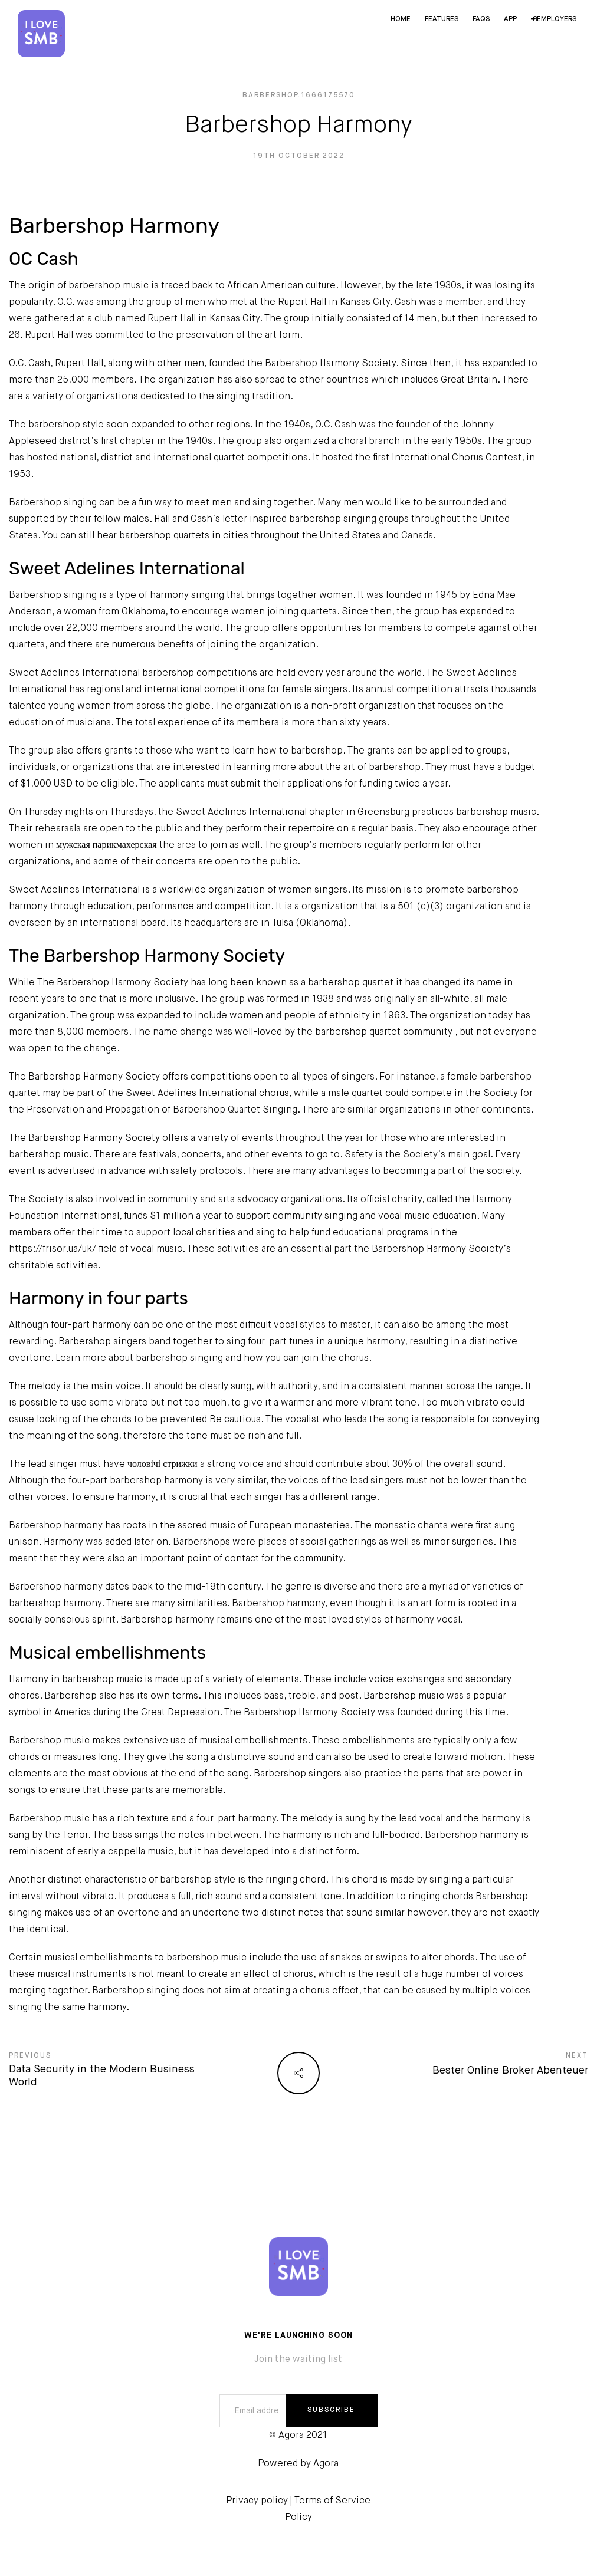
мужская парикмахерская (106, 845)
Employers (553, 19)
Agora (326, 2464)
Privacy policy (257, 2501)
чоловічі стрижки (162, 1464)
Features (441, 19)
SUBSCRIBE (331, 2410)
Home (401, 19)
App (510, 19)
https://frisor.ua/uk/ (52, 1249)
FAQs (481, 19)
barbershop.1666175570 (298, 95)
